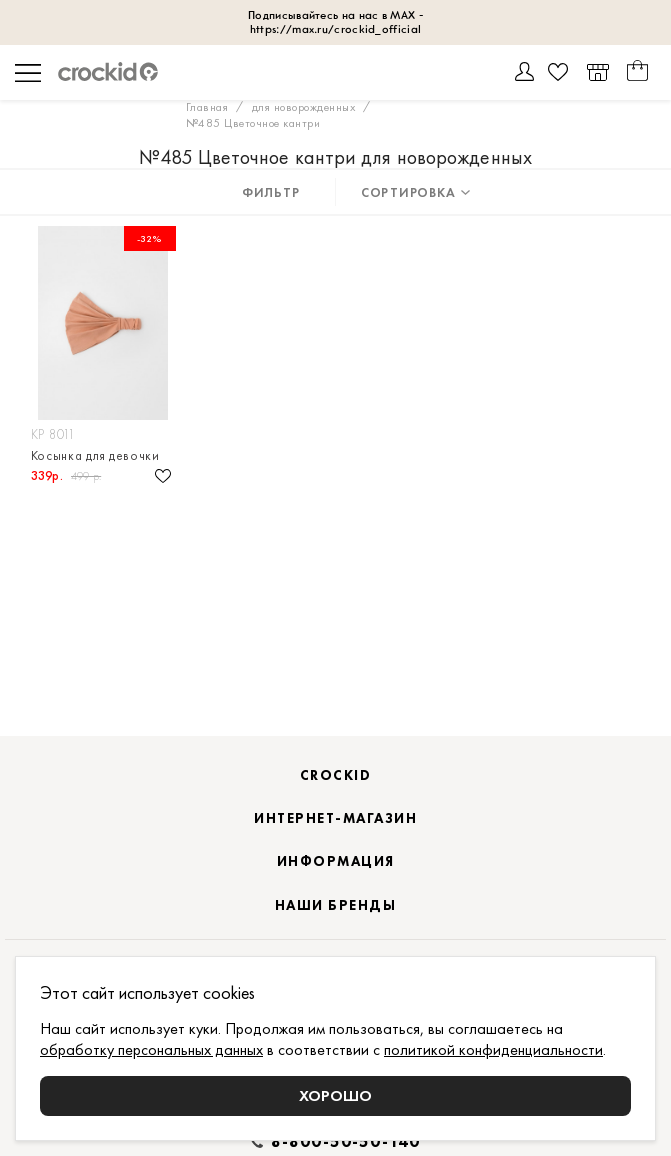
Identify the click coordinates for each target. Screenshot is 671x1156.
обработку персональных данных (151, 1049)
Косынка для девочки (95, 455)
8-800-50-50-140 (346, 1142)
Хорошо (335, 1095)
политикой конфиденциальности (493, 1049)
